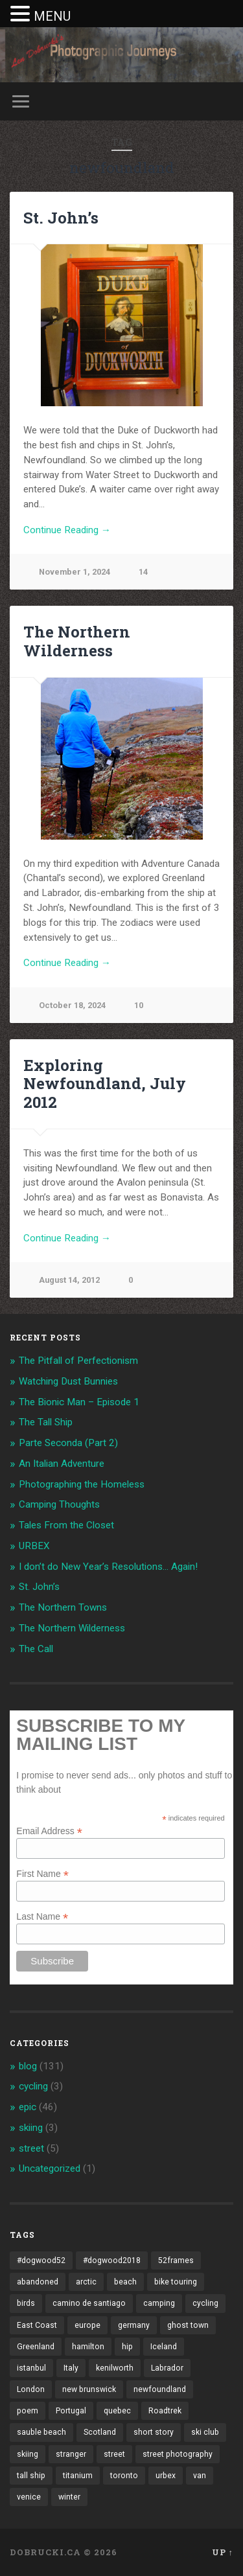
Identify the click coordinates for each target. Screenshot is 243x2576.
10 (138, 1005)
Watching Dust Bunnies (68, 1381)
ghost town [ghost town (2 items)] (188, 2325)
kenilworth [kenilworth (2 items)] (114, 2368)
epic (27, 2107)
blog (28, 2066)
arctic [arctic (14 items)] (86, 2281)
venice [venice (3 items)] (29, 2496)
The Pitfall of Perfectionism (78, 1360)
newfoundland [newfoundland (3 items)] (159, 2389)
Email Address (49, 1830)
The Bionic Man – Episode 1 (79, 1402)
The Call (36, 1649)
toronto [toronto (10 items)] (124, 2475)
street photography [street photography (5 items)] (178, 2454)
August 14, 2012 (69, 1280)
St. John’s (60, 217)
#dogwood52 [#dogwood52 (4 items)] (41, 2260)
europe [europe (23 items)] (87, 2325)
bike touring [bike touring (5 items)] (175, 2281)
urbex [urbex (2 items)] (166, 2475)
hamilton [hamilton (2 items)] (88, 2346)
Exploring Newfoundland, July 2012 (104, 1084)
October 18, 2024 (72, 1005)
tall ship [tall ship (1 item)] (31, 2475)
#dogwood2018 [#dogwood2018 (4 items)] (112, 2260)
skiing (31, 2127)
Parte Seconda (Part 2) (68, 1443)
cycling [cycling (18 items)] (205, 2303)
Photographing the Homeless (82, 1484)
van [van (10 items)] (199, 2475)
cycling (33, 2086)
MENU (52, 16)
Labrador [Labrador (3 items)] (167, 2368)
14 (143, 572)
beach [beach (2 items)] (125, 2281)
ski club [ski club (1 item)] (205, 2432)
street (31, 2148)
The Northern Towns (63, 1607)
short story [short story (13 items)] (153, 2432)
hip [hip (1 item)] (127, 2346)
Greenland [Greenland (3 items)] (35, 2346)
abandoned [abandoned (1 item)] (37, 2281)
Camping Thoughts (59, 1504)
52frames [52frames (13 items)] (176, 2260)
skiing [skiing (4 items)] (27, 2454)
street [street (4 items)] (114, 2454)
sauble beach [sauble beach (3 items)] (41, 2432)
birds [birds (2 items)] (26, 2303)
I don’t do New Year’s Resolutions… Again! (108, 1566)
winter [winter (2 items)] (69, 2496)
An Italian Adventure (61, 1463)
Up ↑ (222, 2552)
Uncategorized (49, 2168)
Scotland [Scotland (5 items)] (100, 2432)
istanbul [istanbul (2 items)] (31, 2368)
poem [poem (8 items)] (27, 2410)
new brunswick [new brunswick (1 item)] (89, 2389)
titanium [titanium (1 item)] (78, 2475)
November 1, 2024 (74, 572)
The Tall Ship (46, 1422)
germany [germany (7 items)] (134, 2325)
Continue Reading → (67, 530)
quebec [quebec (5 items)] (117, 2410)
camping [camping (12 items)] (159, 2303)
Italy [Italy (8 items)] (71, 2368)
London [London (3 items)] (31, 2389)
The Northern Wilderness (76, 641)
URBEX (34, 1546)
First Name (42, 1873)
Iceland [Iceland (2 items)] (163, 2346)
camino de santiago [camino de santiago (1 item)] (89, 2303)
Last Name (42, 1916)
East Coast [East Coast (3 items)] (37, 2325)
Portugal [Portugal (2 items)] (71, 2410)
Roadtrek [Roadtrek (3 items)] (164, 2410)
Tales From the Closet (66, 1525)
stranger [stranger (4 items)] (71, 2454)
